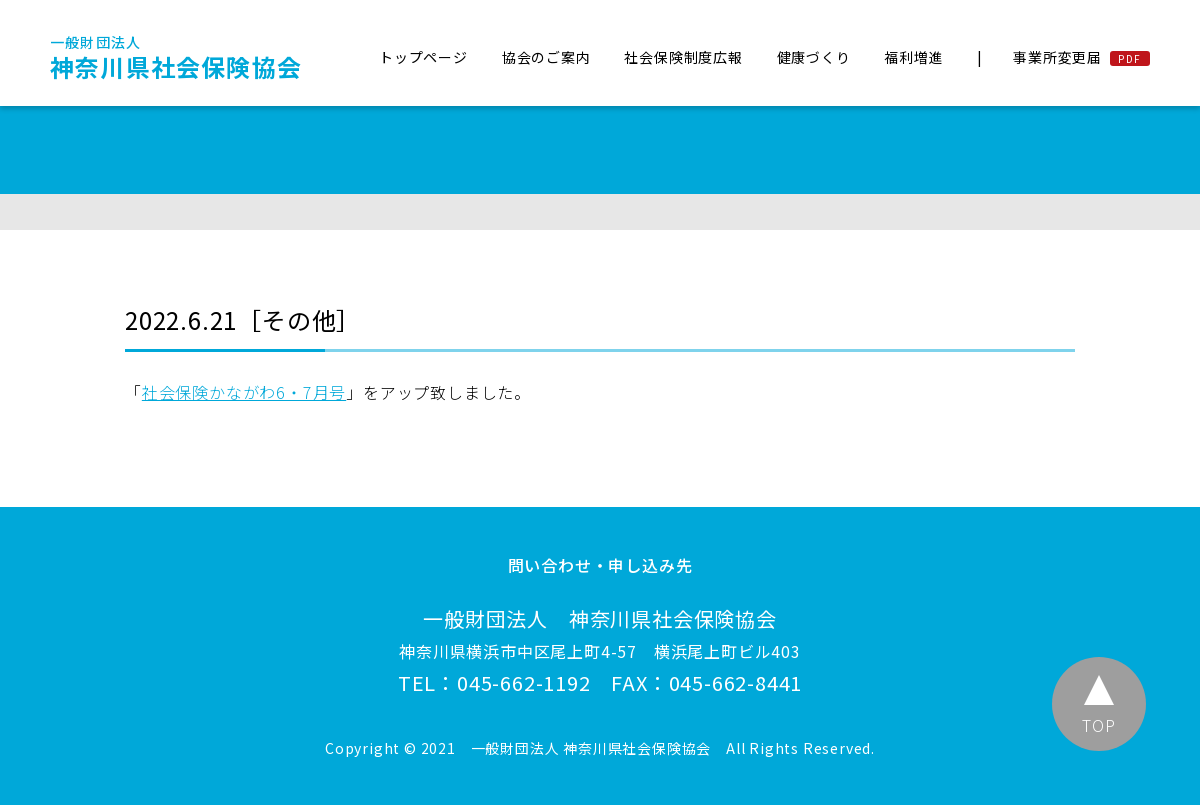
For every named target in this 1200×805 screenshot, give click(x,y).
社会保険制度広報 (683, 57)
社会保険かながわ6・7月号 (244, 392)
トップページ (423, 57)
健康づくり (814, 57)
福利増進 (913, 57)
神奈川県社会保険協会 (176, 58)
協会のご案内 (546, 57)
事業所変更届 (1057, 57)
